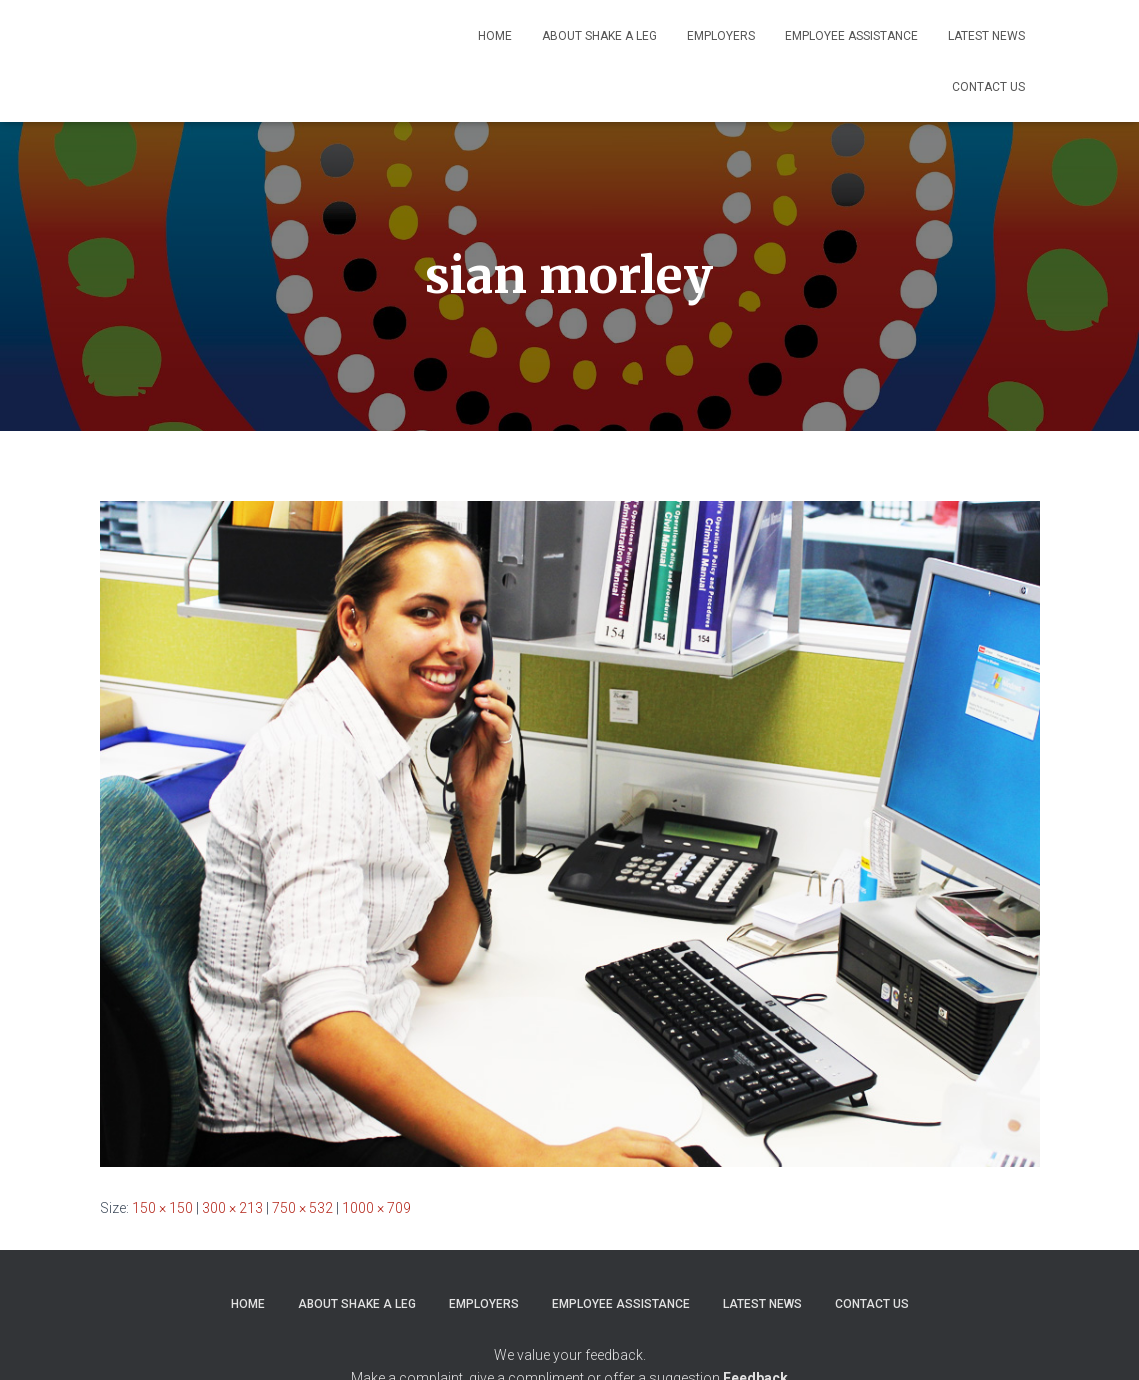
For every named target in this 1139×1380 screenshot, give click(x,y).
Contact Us (988, 87)
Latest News (986, 36)
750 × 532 (302, 1208)
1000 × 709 (376, 1208)
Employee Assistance (851, 36)
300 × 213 (232, 1208)
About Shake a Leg (599, 36)
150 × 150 (162, 1208)
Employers (721, 36)
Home (495, 36)
